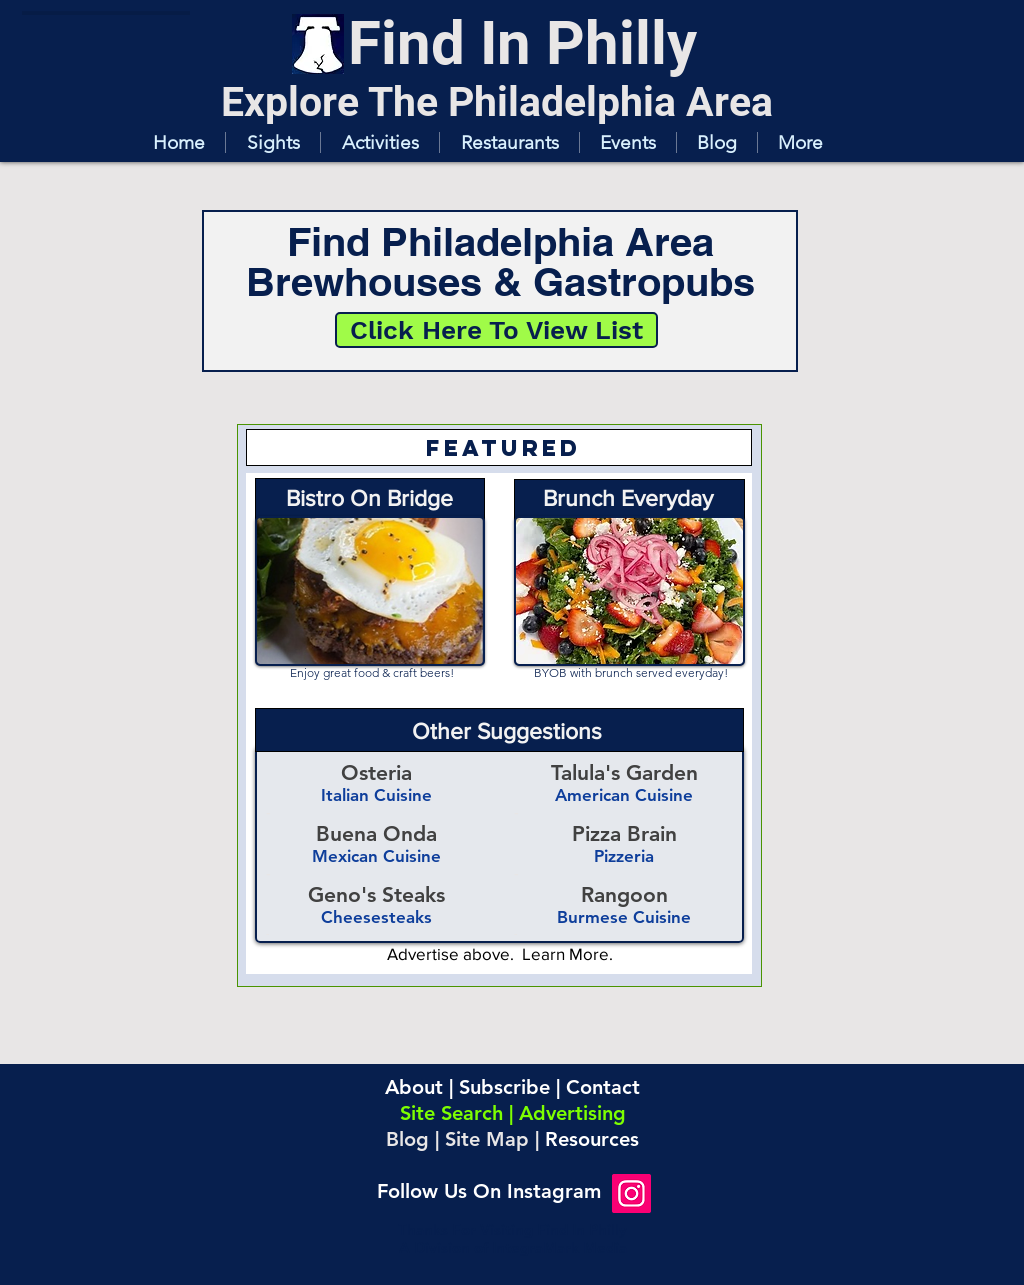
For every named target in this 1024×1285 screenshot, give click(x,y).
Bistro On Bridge (369, 498)
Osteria (376, 772)
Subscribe (504, 1087)
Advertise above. (454, 953)
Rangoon (624, 894)
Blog (407, 1139)
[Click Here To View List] (496, 330)
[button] (272, 142)
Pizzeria (624, 856)
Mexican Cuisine (376, 856)
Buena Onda (376, 833)
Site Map (487, 1139)
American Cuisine (624, 795)
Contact (603, 1087)
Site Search (451, 1113)
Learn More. (567, 953)
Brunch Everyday (628, 498)
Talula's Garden (624, 772)
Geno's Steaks (376, 894)
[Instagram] (631, 1193)
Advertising (572, 1113)
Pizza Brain (624, 833)
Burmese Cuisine (624, 917)
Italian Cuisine (376, 795)
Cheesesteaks (376, 917)
